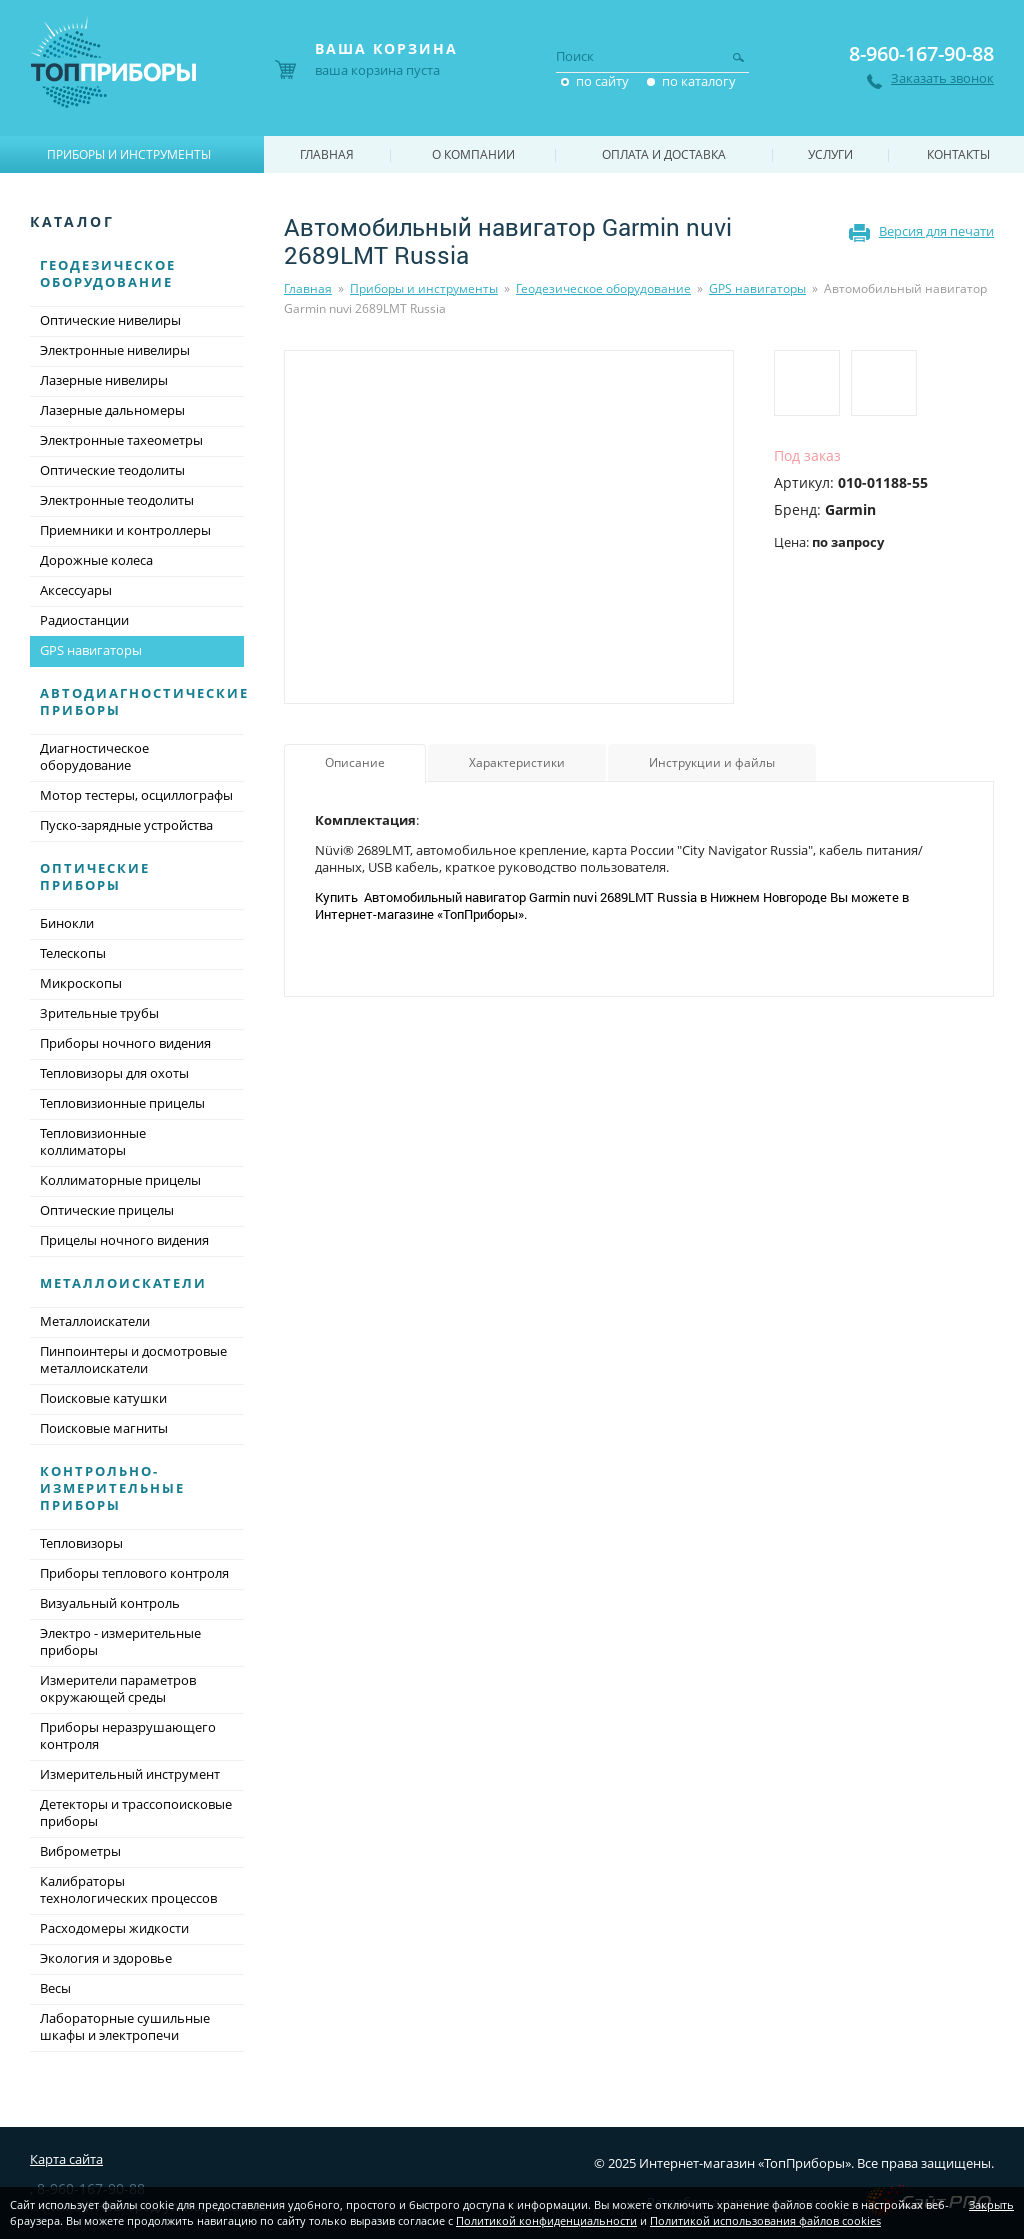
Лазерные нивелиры (104, 380)
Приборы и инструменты (424, 288)
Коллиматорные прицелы (120, 1180)
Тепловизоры (81, 1543)
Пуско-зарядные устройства (126, 825)
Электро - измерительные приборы (120, 1641)
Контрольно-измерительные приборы (112, 1488)
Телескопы (73, 953)
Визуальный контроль (110, 1603)
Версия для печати (936, 231)
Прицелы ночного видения (124, 1240)
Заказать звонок (942, 78)
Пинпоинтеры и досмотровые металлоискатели (133, 1359)
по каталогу (699, 81)
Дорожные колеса (96, 560)
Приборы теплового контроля (134, 1573)
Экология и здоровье (106, 1958)
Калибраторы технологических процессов (128, 1889)
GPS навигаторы (757, 288)
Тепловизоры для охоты (114, 1073)
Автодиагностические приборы (144, 701)
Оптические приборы (95, 876)
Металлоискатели (123, 1283)
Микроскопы (81, 983)
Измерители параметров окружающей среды (118, 1688)
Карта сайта (66, 2159)
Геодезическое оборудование (603, 288)
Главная (308, 288)
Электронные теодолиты (117, 500)
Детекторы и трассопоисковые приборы (136, 1812)
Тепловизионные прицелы (122, 1103)
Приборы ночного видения (125, 1043)
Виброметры (80, 1851)
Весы (55, 1988)
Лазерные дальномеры (112, 410)
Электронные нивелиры (115, 350)
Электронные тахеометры (121, 440)
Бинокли (67, 923)
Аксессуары (76, 590)
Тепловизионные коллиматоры (93, 1141)
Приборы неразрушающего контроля (128, 1735)
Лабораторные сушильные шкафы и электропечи (125, 2026)
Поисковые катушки (103, 1398)
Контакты (958, 154)
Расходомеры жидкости (114, 1928)
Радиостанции (84, 620)
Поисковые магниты (104, 1428)
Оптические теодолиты (112, 470)
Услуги (830, 154)
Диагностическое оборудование (94, 756)
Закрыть (991, 2204)
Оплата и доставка (664, 154)
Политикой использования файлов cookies (765, 2220)
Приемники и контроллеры (125, 530)
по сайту (602, 81)
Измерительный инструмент (130, 1774)
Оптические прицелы (107, 1210)
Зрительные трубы (99, 1013)
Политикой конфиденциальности (546, 2220)
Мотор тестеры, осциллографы (136, 795)
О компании (473, 154)
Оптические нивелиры (110, 320)
